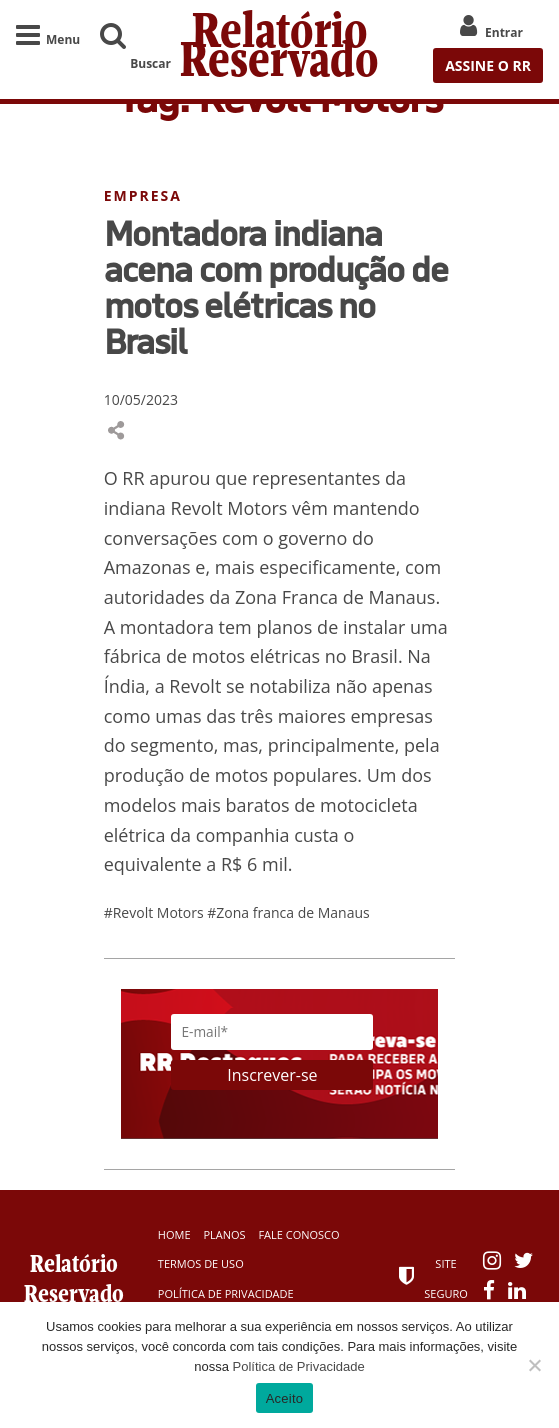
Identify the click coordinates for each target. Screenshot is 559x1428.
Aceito (285, 1398)
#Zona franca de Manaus (288, 912)
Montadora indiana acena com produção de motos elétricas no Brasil (276, 287)
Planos (224, 1234)
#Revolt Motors (156, 912)
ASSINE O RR (488, 65)
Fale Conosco (298, 1234)
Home (174, 1234)
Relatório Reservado (279, 49)
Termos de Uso (201, 1263)
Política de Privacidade (226, 1293)
